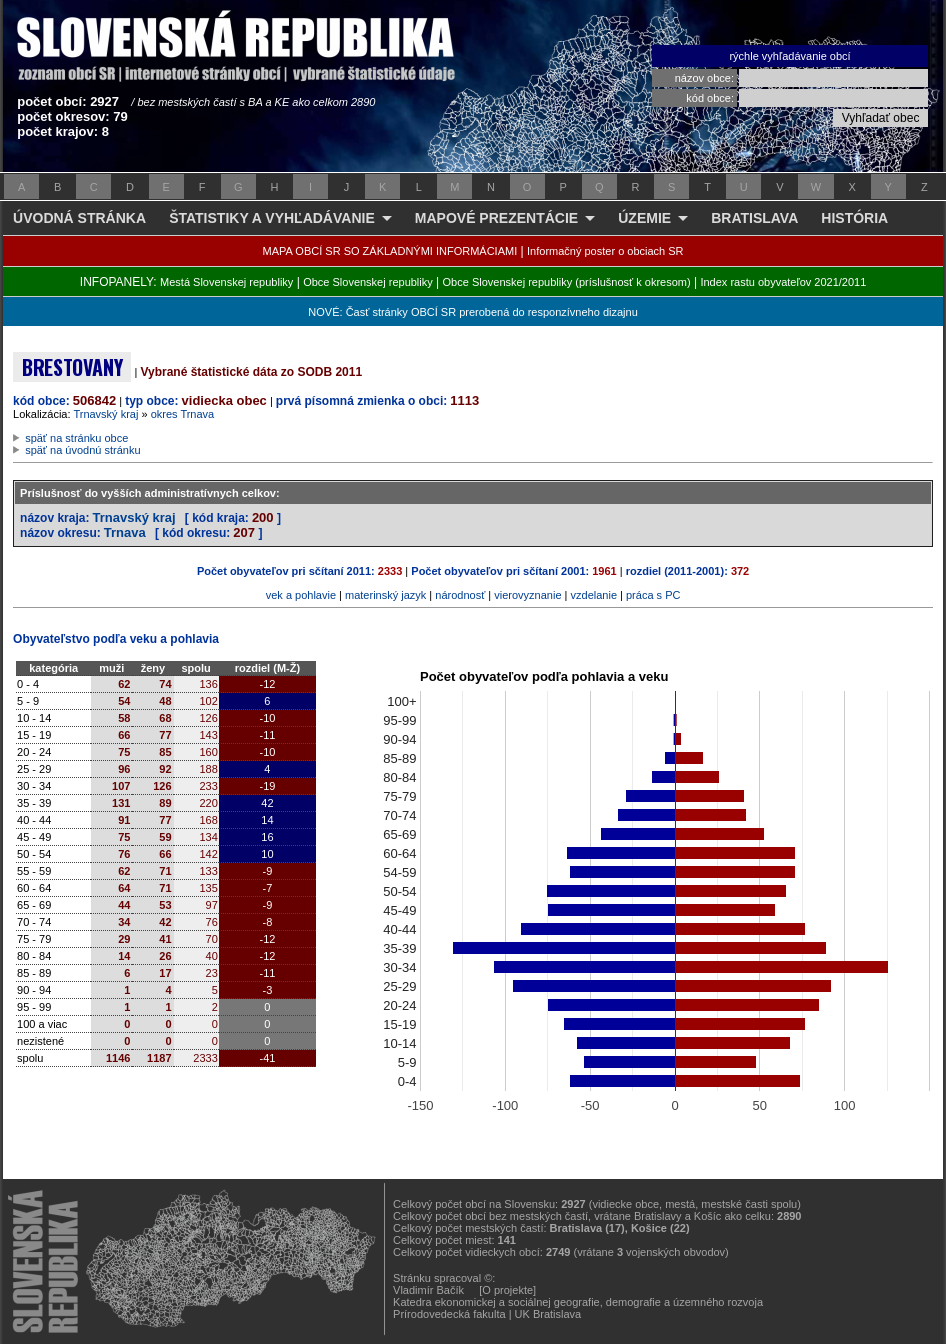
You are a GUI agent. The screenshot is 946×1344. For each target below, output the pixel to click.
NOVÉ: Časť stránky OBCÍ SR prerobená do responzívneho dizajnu (472, 312)
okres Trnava (183, 414)
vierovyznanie (527, 595)
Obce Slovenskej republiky (368, 282)
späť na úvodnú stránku (82, 450)
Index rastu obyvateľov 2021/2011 (783, 282)
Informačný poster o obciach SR (605, 251)
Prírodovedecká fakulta (449, 1314)
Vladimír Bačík (428, 1290)
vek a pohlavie (301, 595)
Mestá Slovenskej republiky (226, 282)
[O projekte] (507, 1290)
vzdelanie (594, 595)
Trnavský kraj (105, 414)
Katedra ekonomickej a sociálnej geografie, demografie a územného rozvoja (578, 1302)
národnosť (460, 595)
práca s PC (653, 595)
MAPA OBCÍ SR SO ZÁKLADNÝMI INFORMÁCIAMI (390, 251)
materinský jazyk (385, 595)
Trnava (125, 532)
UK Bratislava (548, 1314)
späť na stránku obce (76, 438)
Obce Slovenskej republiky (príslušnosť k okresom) (567, 282)
